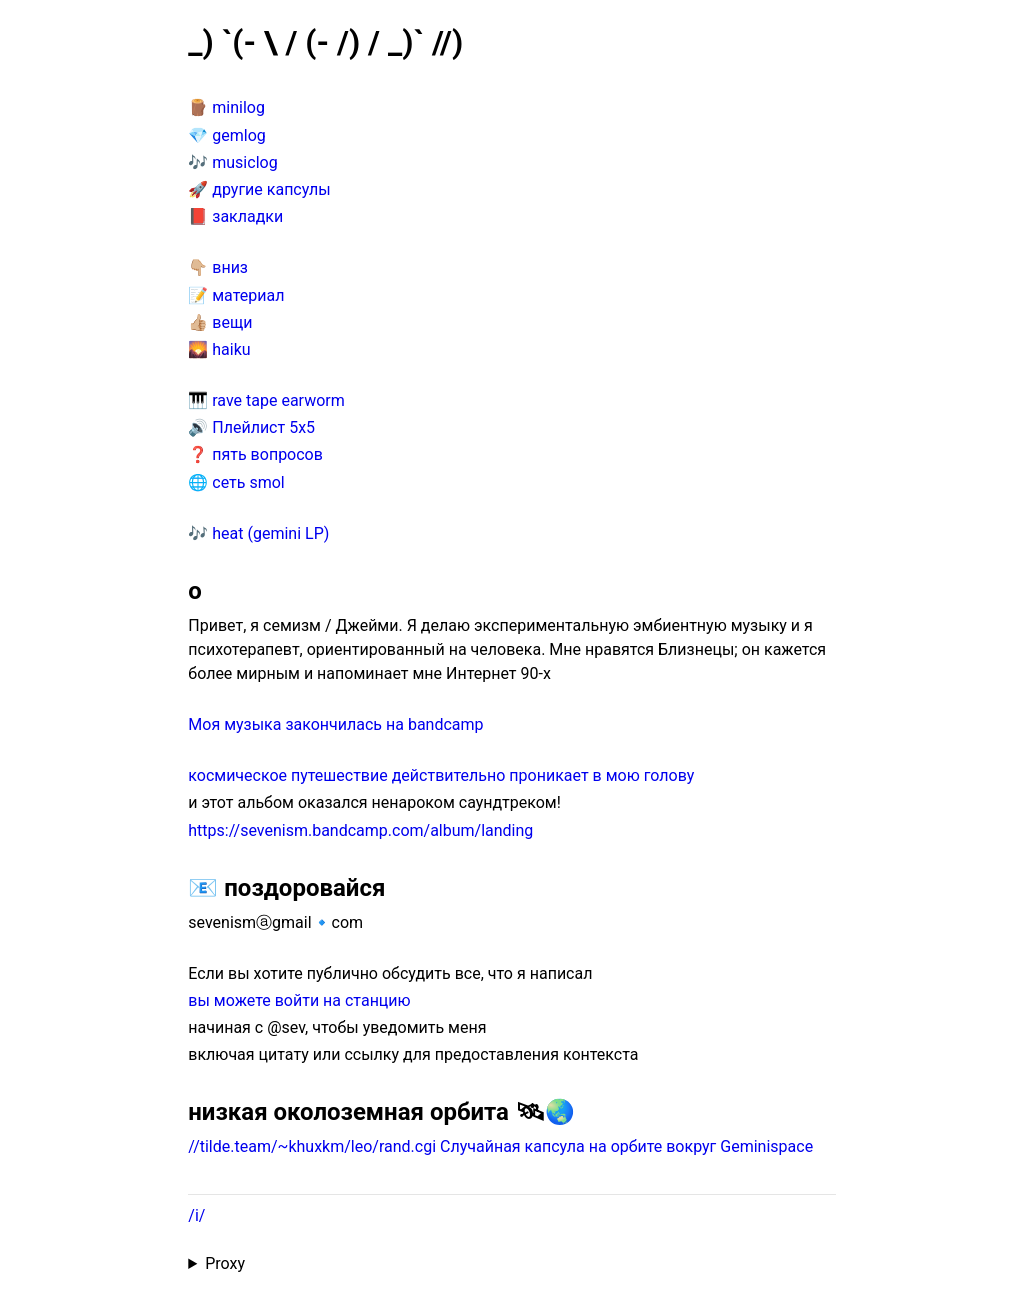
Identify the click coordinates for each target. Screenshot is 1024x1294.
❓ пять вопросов (255, 454)
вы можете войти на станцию (299, 1000)
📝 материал (236, 295)
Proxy (225, 1263)
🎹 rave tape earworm (266, 400)
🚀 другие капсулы (259, 189)
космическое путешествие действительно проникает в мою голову (441, 775)
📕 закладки (235, 216)
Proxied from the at (511, 1264)
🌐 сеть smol (236, 482)
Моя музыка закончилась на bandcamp (335, 724)
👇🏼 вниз (218, 267)
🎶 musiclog (232, 162)
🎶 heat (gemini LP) (258, 533)
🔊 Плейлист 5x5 (251, 427)
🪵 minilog (226, 107)
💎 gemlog (226, 135)
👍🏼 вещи (220, 322)
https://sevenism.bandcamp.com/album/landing (360, 830)
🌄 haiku (219, 349)
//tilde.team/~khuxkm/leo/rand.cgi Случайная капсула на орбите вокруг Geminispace (500, 1146)
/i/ (196, 1215)
